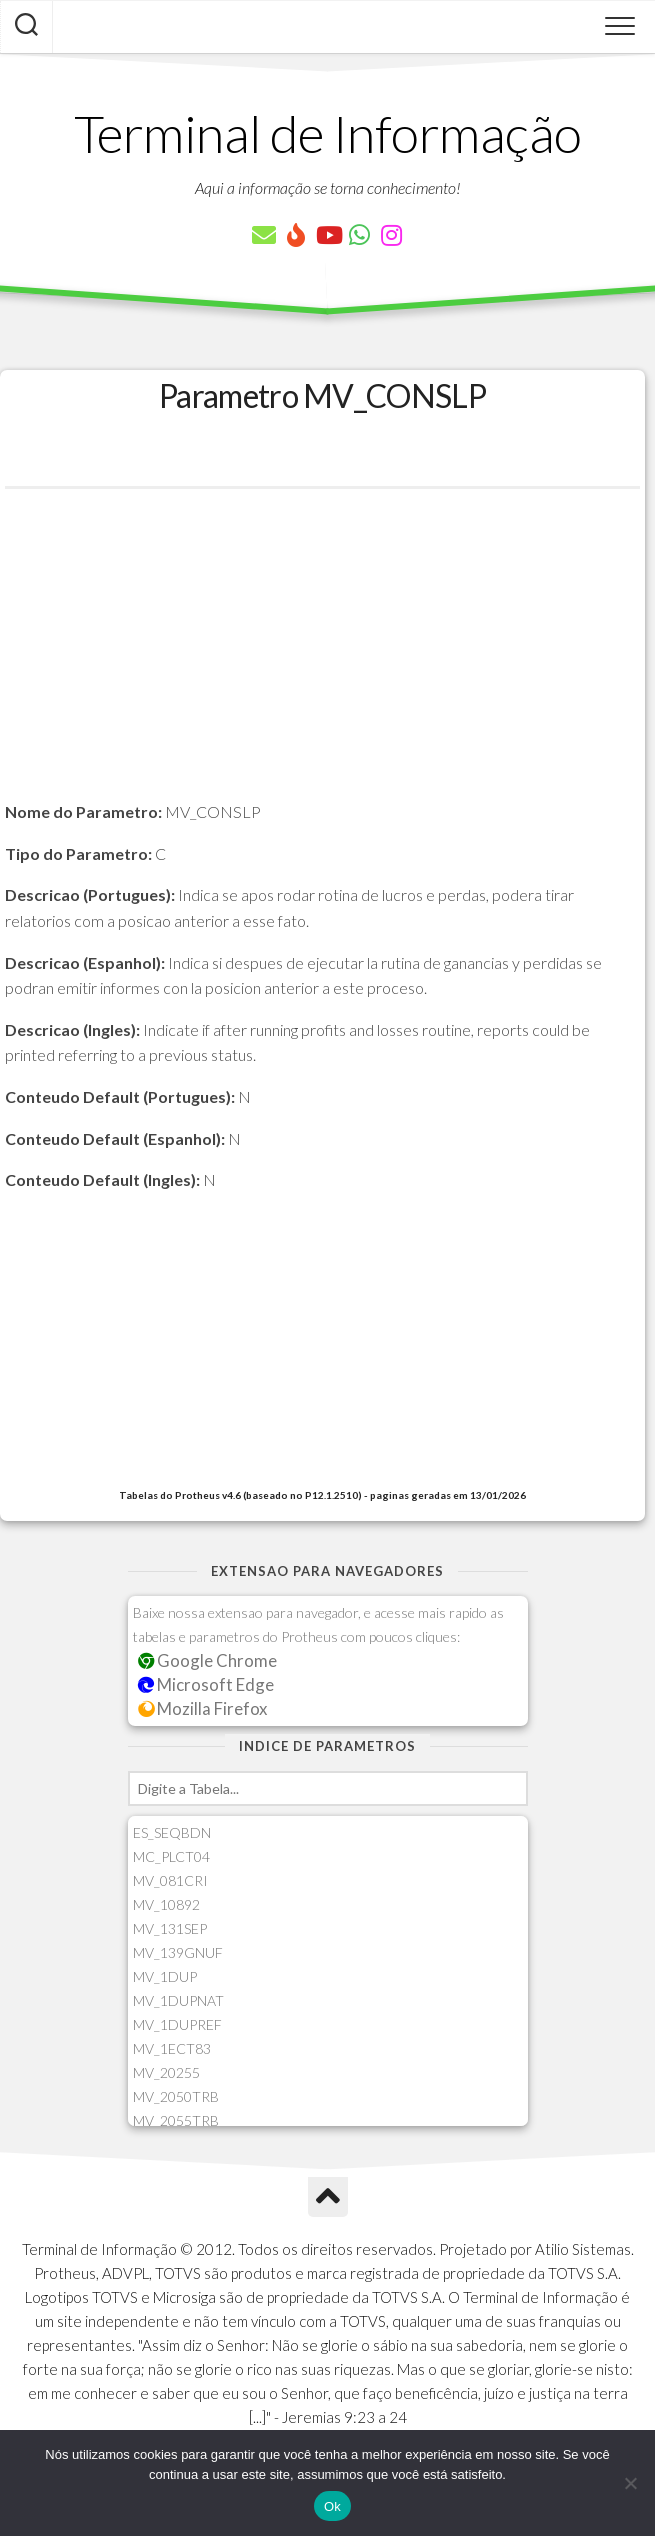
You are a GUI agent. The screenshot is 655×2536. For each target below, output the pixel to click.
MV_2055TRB (176, 2120)
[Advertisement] (322, 659)
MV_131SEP (170, 1928)
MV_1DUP (165, 1976)
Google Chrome (208, 1660)
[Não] (630, 2483)
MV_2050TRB (176, 2096)
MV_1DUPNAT (178, 2000)
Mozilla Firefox (203, 1708)
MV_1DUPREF (177, 2024)
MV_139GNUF (178, 1952)
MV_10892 (166, 1904)
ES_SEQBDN (172, 1832)
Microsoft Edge (206, 1684)
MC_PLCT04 (171, 1856)
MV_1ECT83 (172, 2048)
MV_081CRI (170, 1880)
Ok (332, 2506)
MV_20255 (166, 2072)
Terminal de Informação (328, 133)
